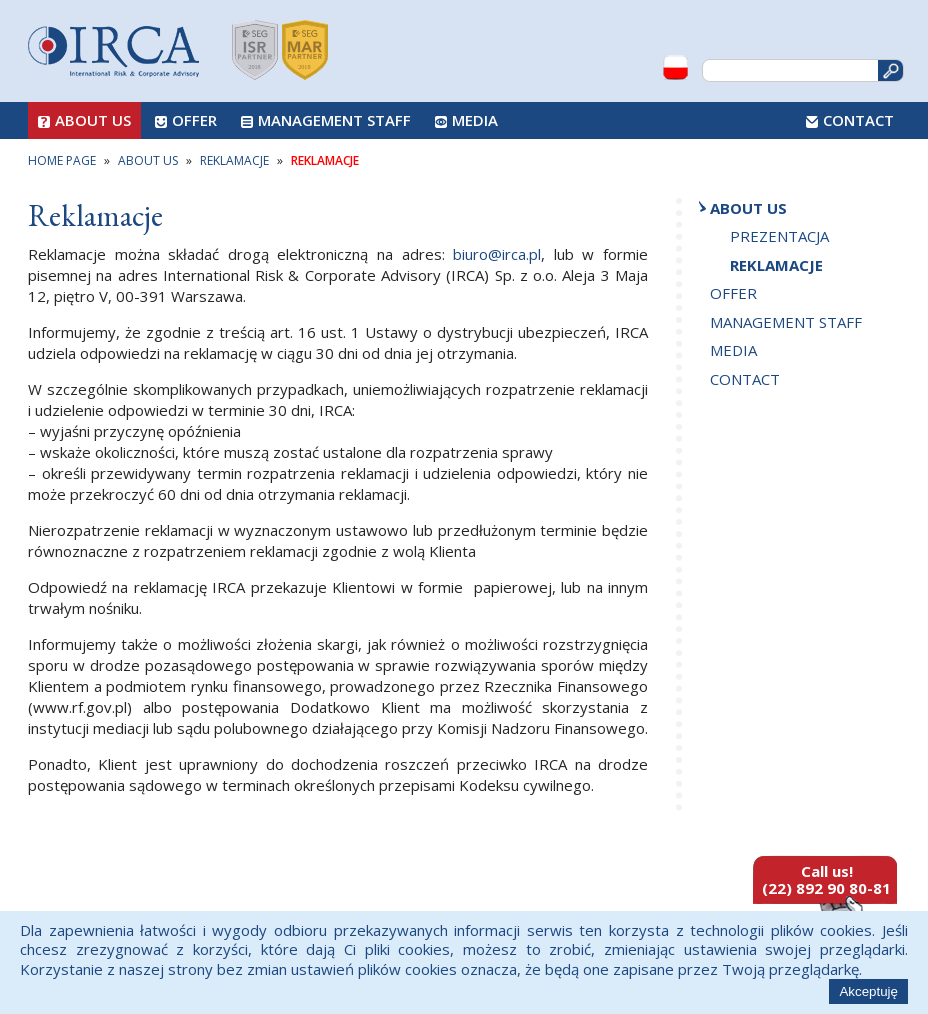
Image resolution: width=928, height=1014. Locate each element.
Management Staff (334, 120)
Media (475, 120)
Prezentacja (779, 236)
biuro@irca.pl (497, 254)
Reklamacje (776, 265)
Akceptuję (868, 991)
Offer (194, 120)
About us (93, 120)
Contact (858, 120)
